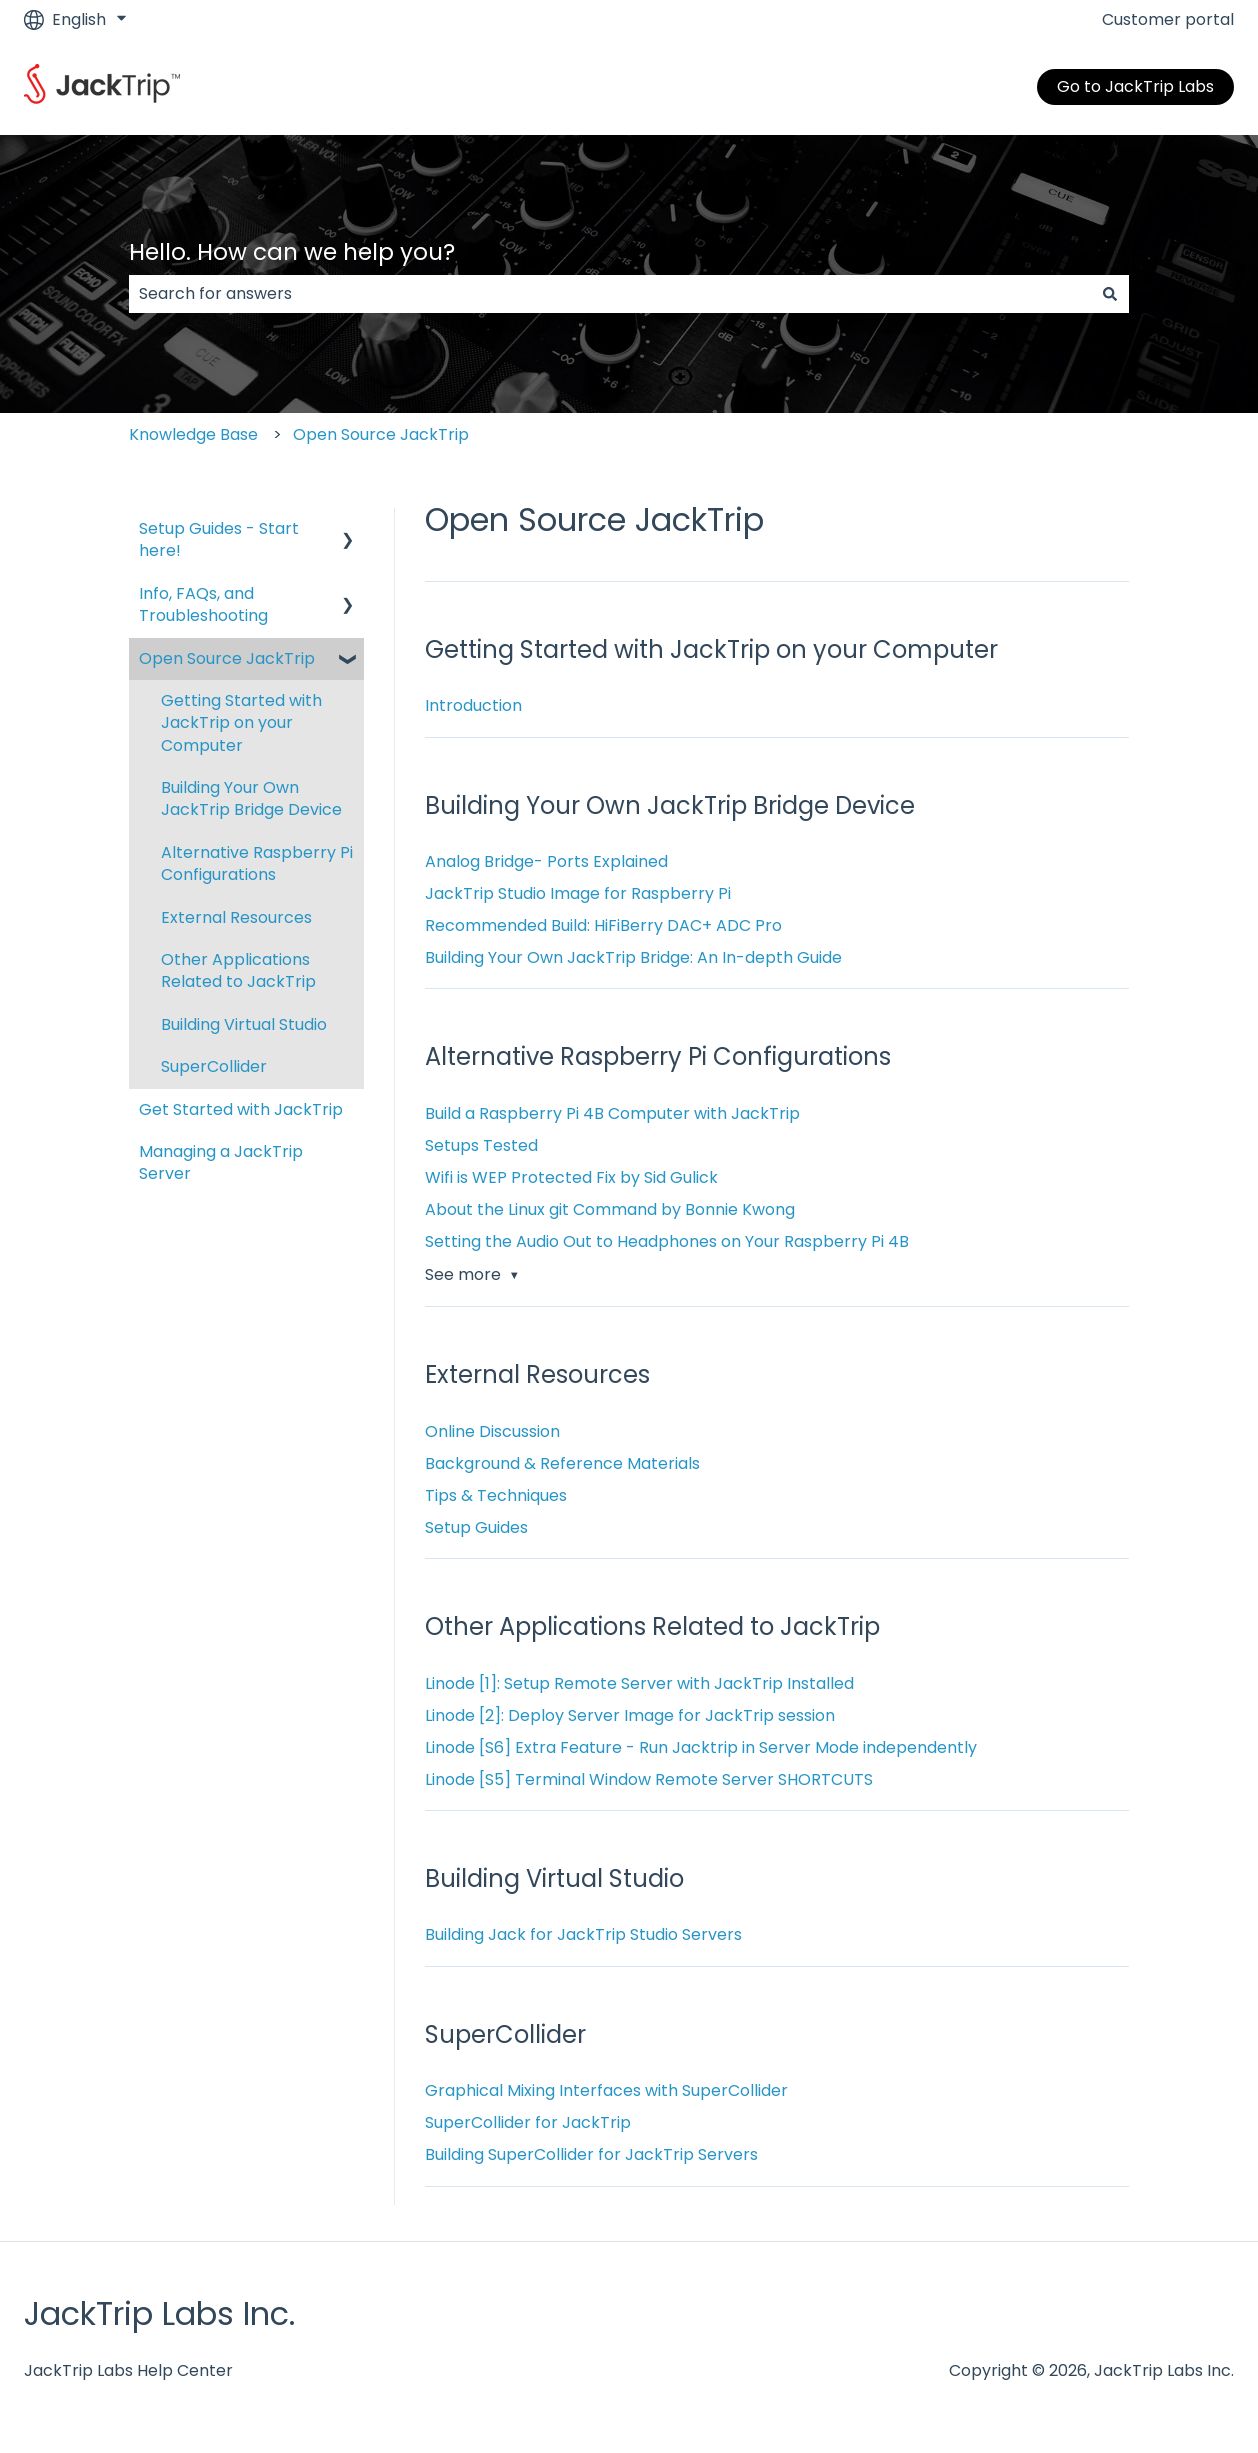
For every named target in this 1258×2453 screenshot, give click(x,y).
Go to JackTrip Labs (1135, 86)
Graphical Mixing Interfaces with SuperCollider (606, 2090)
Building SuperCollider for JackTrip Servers (591, 2154)
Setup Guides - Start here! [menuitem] (219, 539)
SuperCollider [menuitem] (214, 1066)
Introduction (473, 705)
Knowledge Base (193, 434)
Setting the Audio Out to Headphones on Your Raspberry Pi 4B (667, 1241)
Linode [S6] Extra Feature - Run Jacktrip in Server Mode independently (701, 1747)
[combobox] (610, 294)
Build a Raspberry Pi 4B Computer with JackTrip (612, 1113)
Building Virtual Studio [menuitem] (244, 1024)
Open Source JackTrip (381, 434)
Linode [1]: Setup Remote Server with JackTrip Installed (639, 1683)
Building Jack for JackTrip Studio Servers (583, 1934)
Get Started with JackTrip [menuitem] (241, 1109)
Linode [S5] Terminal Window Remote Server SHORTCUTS (649, 1779)
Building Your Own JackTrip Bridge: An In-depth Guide (633, 957)
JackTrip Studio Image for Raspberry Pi (578, 893)
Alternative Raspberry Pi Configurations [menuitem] (257, 863)
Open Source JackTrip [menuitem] (227, 658)
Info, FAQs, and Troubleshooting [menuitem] (203, 604)
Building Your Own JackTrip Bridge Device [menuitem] (251, 798)
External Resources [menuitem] (236, 917)
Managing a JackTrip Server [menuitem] (221, 1162)
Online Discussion (492, 1431)
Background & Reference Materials (562, 1463)
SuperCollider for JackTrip (528, 2122)
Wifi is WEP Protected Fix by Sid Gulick (571, 1177)
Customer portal (1168, 20)
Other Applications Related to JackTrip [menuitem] (238, 970)
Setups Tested (481, 1145)
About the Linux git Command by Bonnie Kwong (610, 1209)
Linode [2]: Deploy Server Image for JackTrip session (630, 1715)
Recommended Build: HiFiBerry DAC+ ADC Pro (603, 925)
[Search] (1110, 294)
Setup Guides (476, 1527)
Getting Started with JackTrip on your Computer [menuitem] (241, 723)
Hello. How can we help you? (292, 252)
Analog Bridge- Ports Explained (546, 861)
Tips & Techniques (496, 1495)
